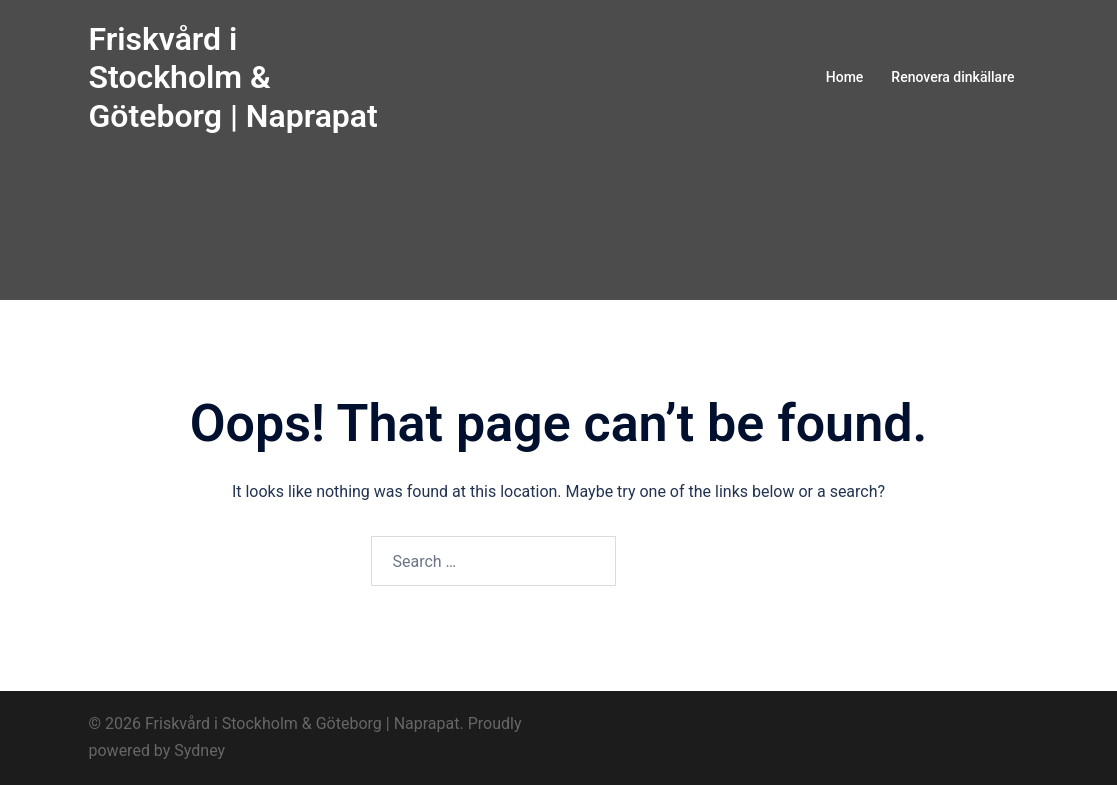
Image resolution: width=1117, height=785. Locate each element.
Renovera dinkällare (952, 77)
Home (845, 77)
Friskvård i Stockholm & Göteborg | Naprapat (233, 77)
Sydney (199, 750)
